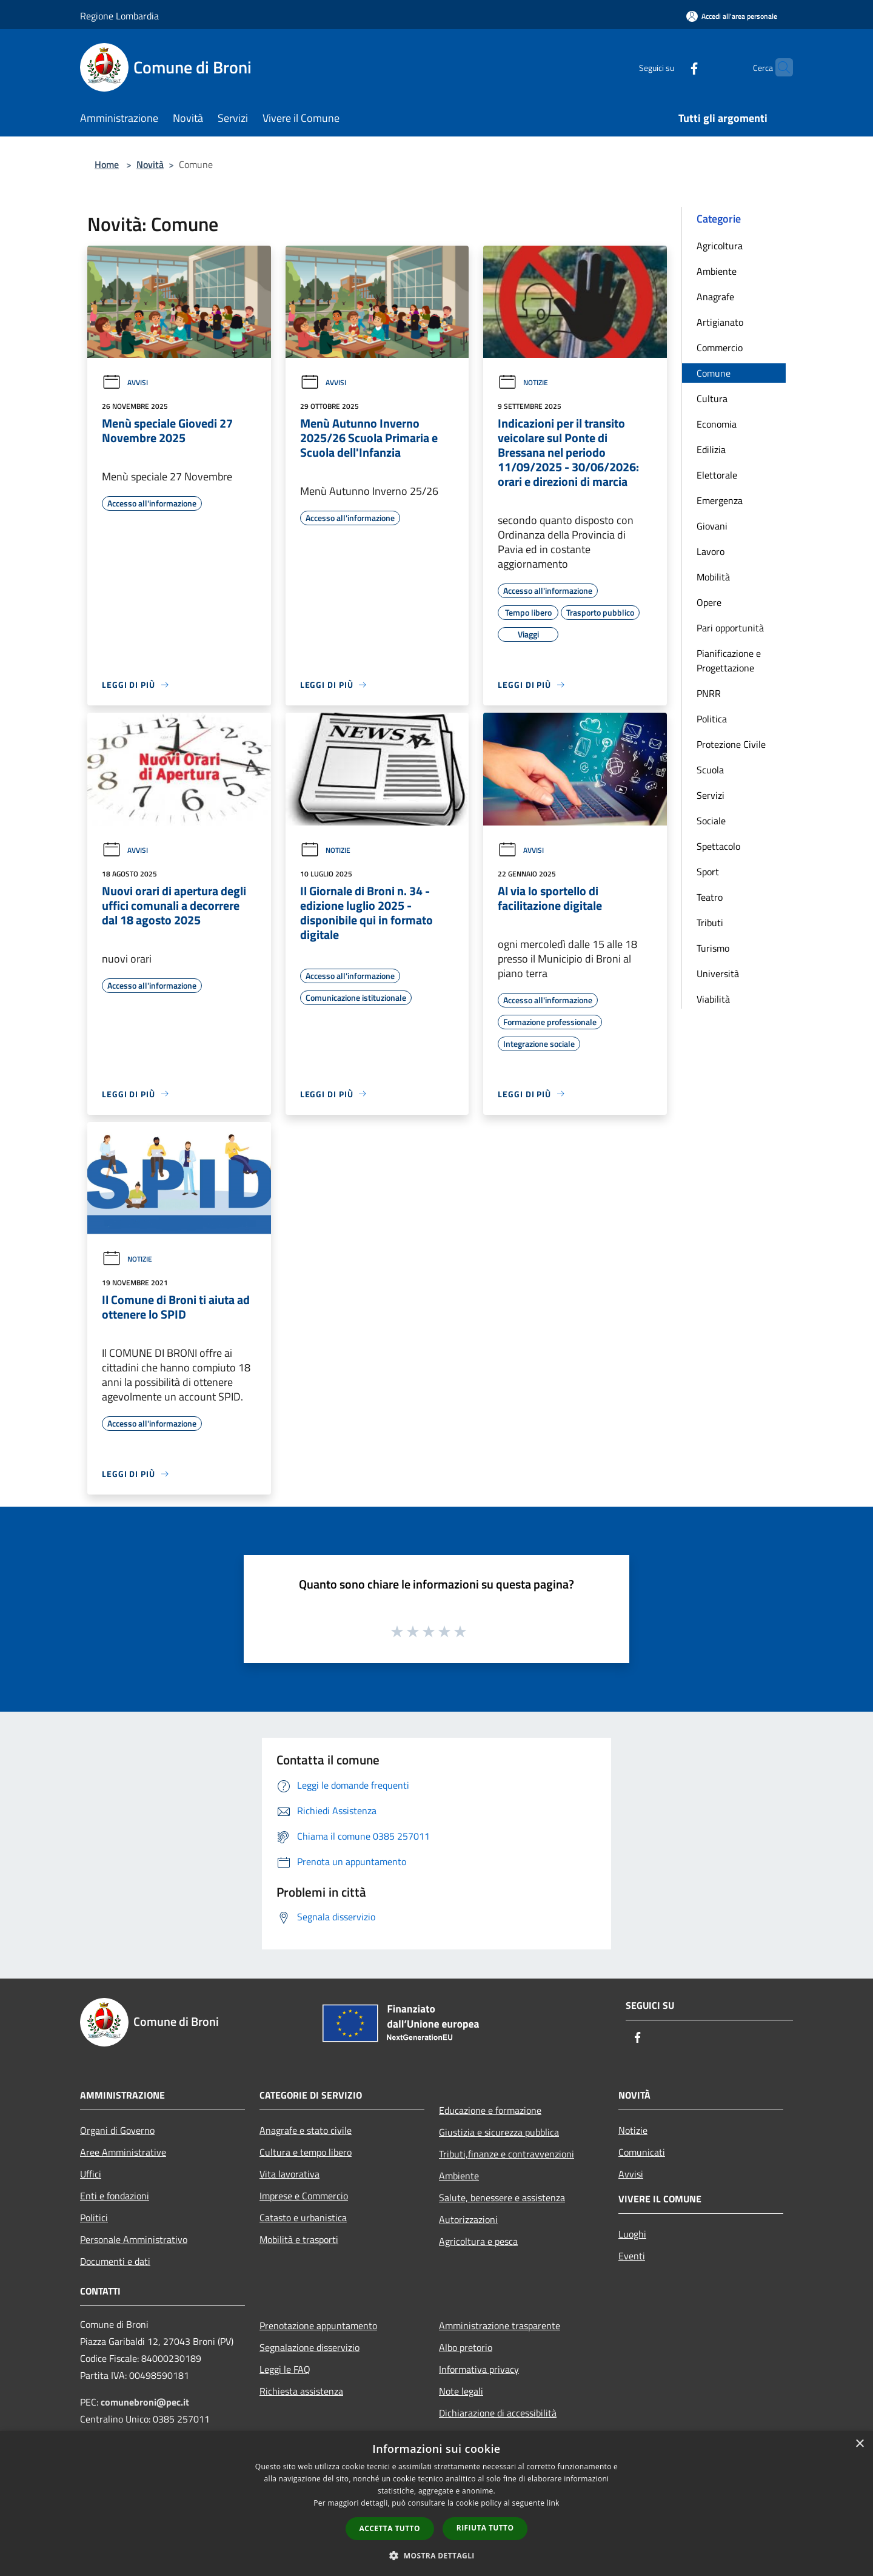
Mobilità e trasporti (298, 2239)
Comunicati (641, 2152)
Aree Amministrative (123, 2152)
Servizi (710, 795)
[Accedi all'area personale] (732, 16)
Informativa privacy (479, 2369)
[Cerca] (778, 67)
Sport (708, 871)
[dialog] (436, 2503)
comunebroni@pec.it (145, 2402)
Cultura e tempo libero (305, 2152)
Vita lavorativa (289, 2174)
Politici (94, 2217)
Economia (717, 424)
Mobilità (713, 577)
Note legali (461, 2391)
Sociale (711, 820)
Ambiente (717, 271)
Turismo (713, 948)
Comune (714, 373)
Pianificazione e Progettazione (729, 660)
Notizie (523, 382)
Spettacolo (718, 846)
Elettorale (717, 475)
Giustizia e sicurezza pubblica (499, 2132)
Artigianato (720, 322)
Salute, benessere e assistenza (502, 2197)
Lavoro (710, 551)
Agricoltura (720, 245)
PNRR (709, 693)
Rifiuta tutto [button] (485, 2528)
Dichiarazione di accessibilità (498, 2413)
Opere (709, 602)
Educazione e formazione (490, 2110)
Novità (150, 164)
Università (718, 973)
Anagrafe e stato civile (305, 2130)
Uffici (90, 2174)
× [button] (859, 2444)
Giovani (712, 526)
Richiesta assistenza (301, 2391)
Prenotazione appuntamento (318, 2325)
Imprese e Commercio (303, 2195)
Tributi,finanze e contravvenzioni (506, 2154)
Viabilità (713, 999)
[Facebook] (670, 67)
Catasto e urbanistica (303, 2217)
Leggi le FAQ (284, 2369)
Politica (712, 718)
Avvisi (125, 382)
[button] (436, 2555)
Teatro (710, 897)
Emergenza (720, 500)
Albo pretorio (465, 2347)
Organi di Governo (117, 2130)
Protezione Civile (731, 744)
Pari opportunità (730, 627)
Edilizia (711, 449)
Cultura (712, 398)
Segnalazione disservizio (309, 2347)
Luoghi (632, 2234)
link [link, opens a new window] (553, 2503)
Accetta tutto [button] (390, 2528)
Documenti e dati (115, 2261)
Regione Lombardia (119, 15)
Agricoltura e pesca (478, 2241)
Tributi (710, 922)
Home (107, 164)
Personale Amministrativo (133, 2239)
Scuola (710, 769)
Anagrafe (715, 296)
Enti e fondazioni (114, 2195)
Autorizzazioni (468, 2219)
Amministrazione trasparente (499, 2325)
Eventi (631, 2255)
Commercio (720, 347)
